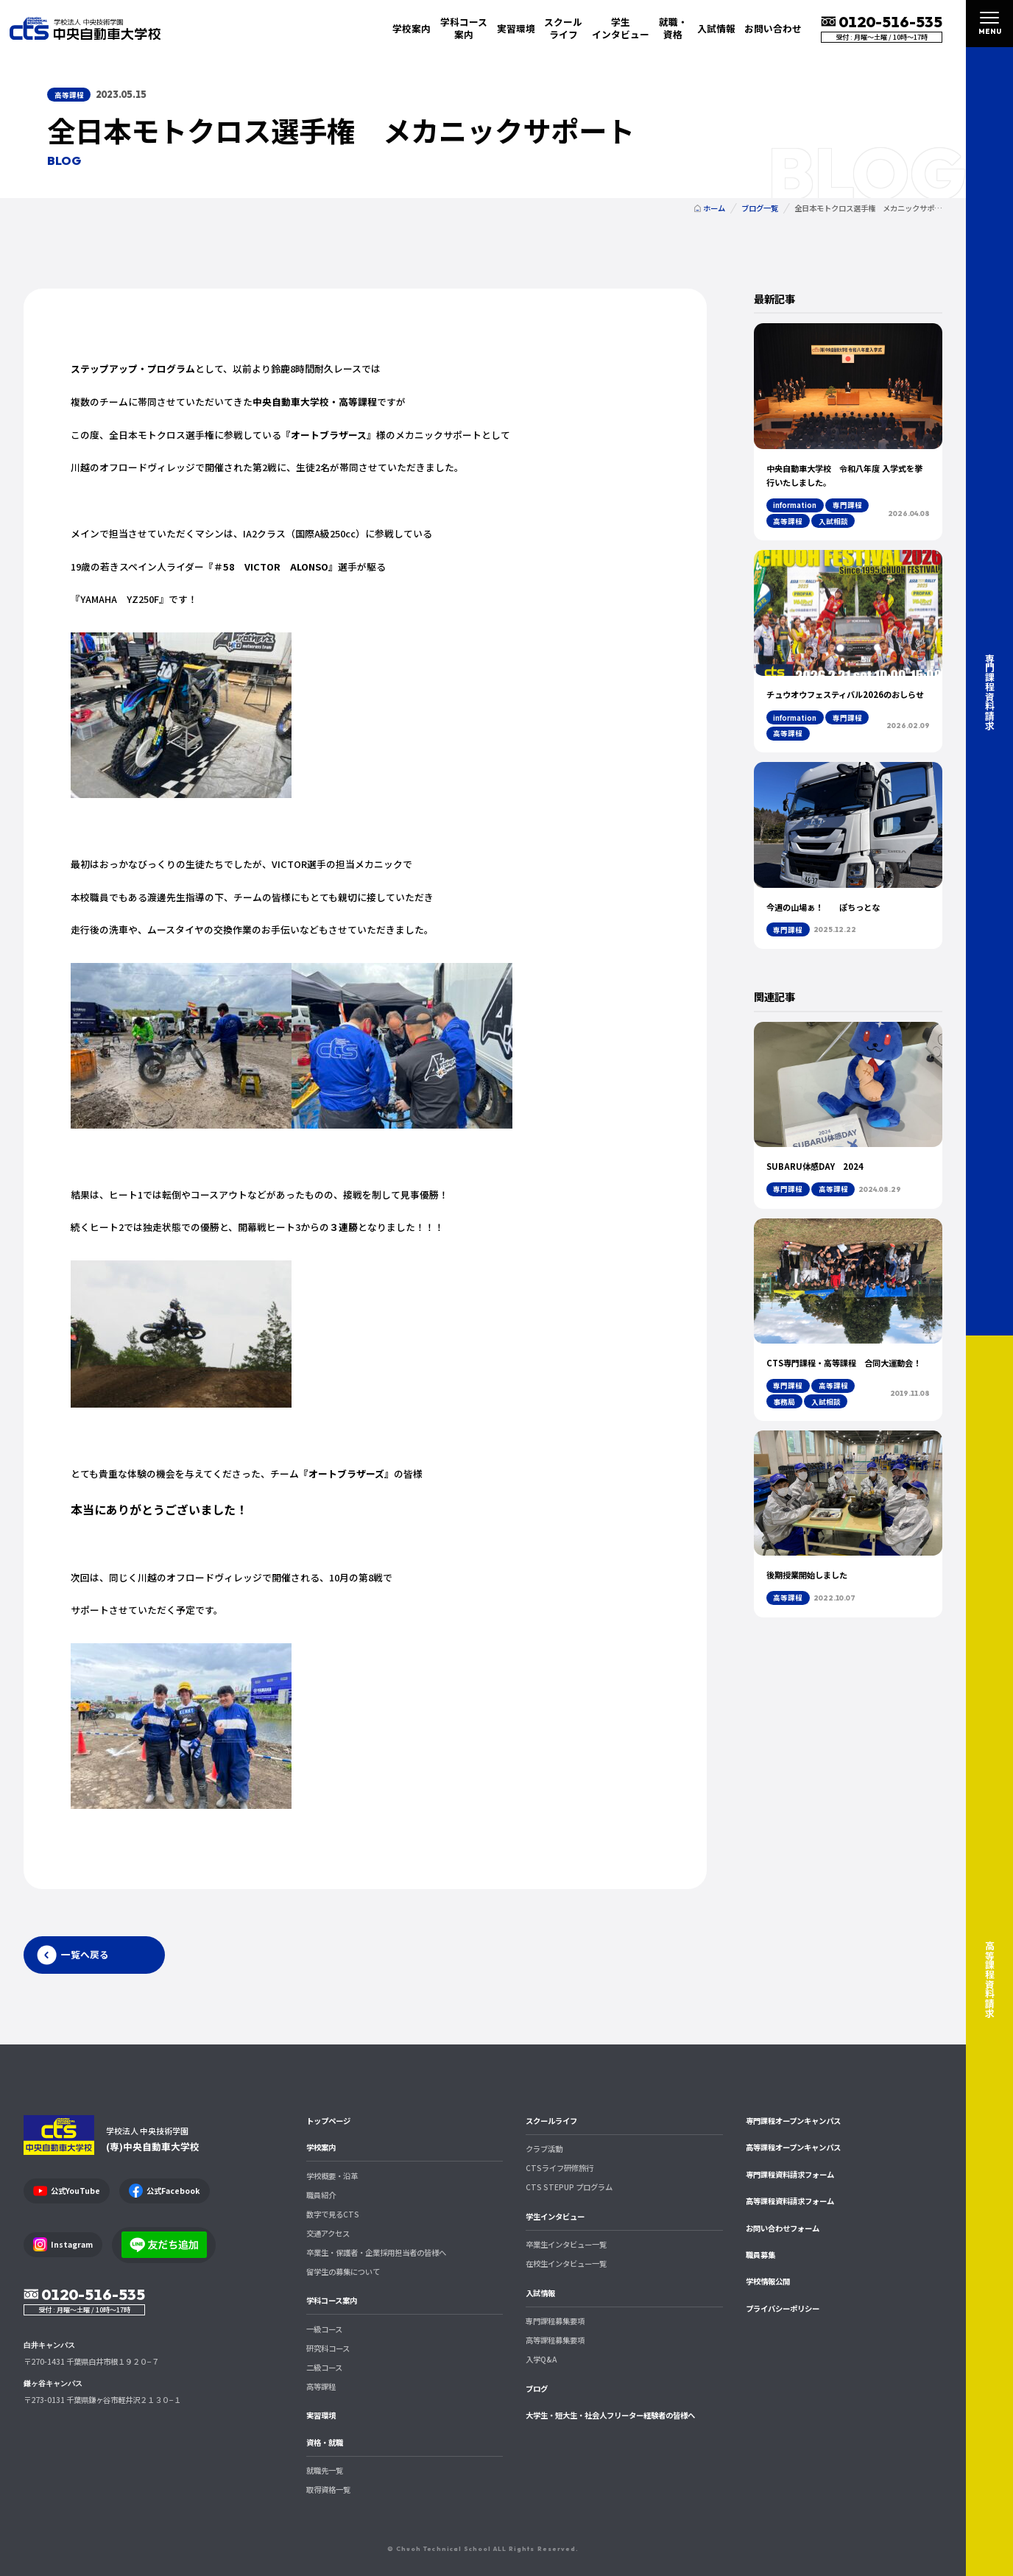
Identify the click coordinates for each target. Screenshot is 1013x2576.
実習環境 (516, 28)
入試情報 (540, 2292)
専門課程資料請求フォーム (790, 2174)
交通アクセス (328, 2233)
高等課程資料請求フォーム (790, 2200)
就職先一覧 (324, 2470)
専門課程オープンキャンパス (793, 2120)
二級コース (324, 2367)
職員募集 (760, 2254)
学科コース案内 (331, 2300)
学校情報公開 (768, 2281)
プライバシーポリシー (782, 2308)
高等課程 (321, 2386)
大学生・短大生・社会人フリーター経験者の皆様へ (610, 2415)
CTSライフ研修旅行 (559, 2167)
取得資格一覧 (328, 2489)
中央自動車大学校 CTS (85, 28)
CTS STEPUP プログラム (569, 2186)
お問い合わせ (773, 28)
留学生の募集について (343, 2271)
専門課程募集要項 (555, 2320)
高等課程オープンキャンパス (793, 2147)
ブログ (537, 2388)
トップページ (328, 2120)
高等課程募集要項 (555, 2340)
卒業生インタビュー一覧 (566, 2244)
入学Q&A (541, 2359)
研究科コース (328, 2348)
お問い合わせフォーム (782, 2228)
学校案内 (321, 2147)
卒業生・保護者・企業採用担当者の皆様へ (376, 2252)
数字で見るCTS (332, 2214)
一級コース (324, 2329)
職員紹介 (321, 2195)
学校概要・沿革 (332, 2175)
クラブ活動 (544, 2148)
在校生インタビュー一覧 (566, 2263)
